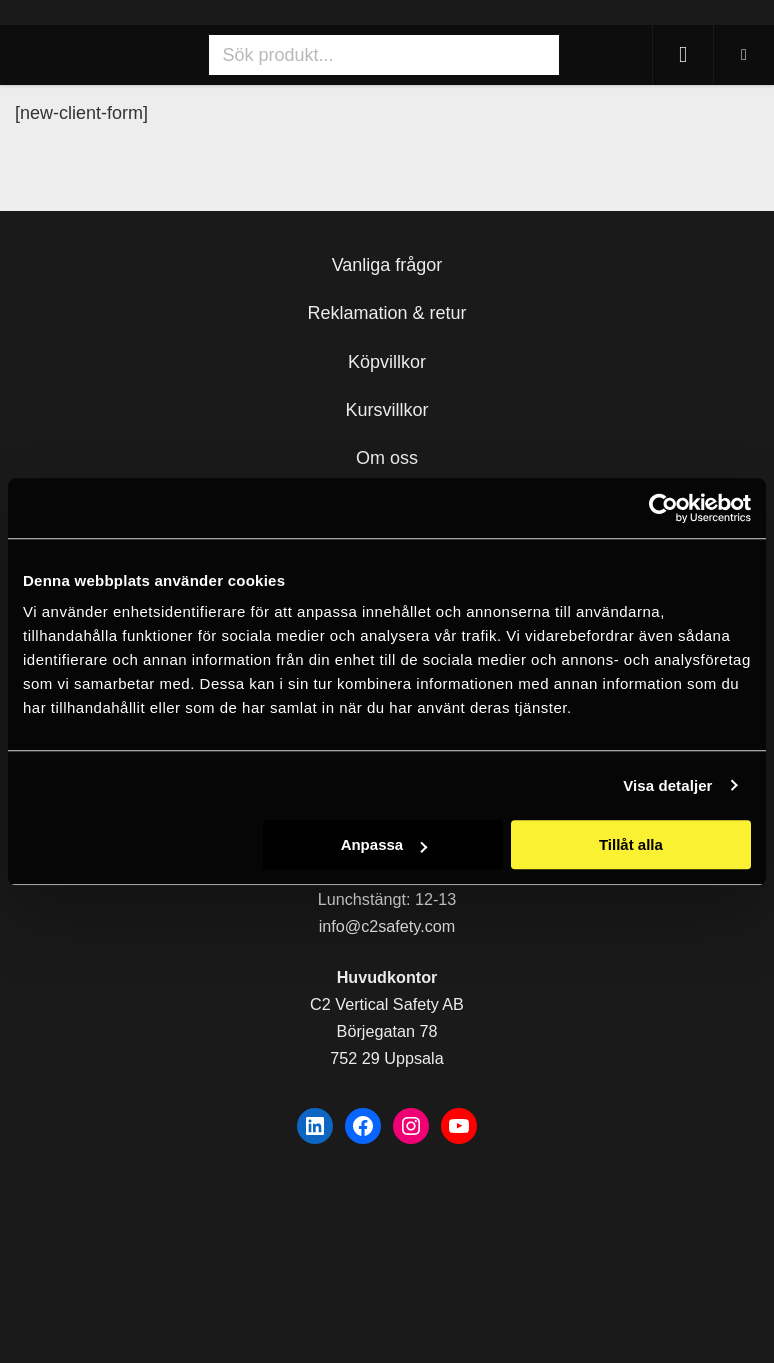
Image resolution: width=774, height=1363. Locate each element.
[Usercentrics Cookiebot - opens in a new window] (663, 508)
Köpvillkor (387, 362)
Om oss (387, 458)
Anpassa (384, 844)
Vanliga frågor (387, 265)
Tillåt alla (631, 844)
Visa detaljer (667, 785)
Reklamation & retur (386, 313)
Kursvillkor (386, 410)
